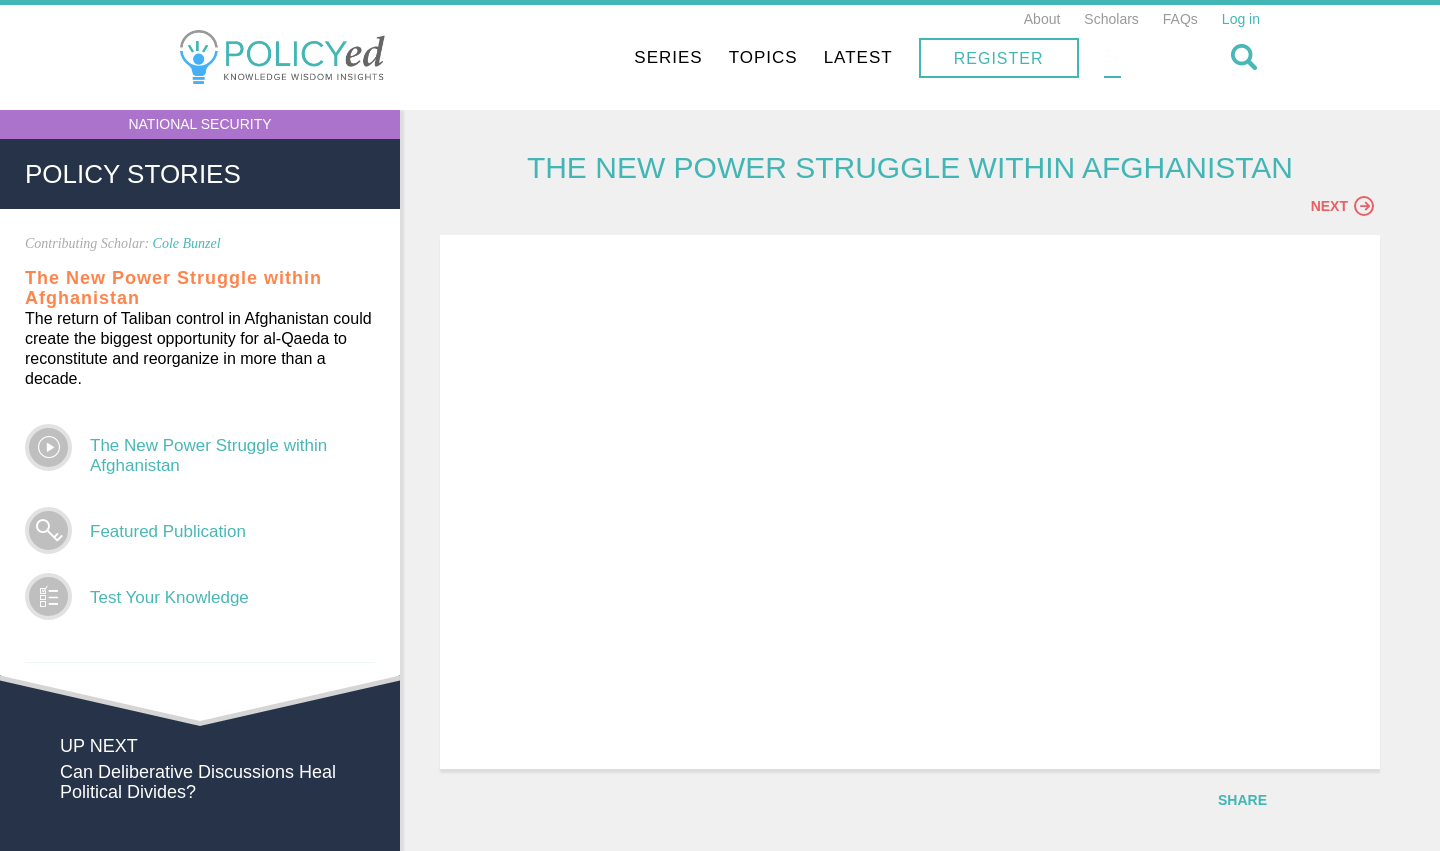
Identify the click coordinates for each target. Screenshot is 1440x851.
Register (1126, 58)
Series (796, 57)
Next (1342, 207)
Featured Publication (168, 531)
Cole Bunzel (187, 243)
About (1042, 19)
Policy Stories (133, 174)
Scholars (1111, 19)
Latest (985, 57)
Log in (1241, 19)
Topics (890, 57)
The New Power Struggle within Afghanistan (208, 455)
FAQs (1180, 19)
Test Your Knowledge (169, 597)
